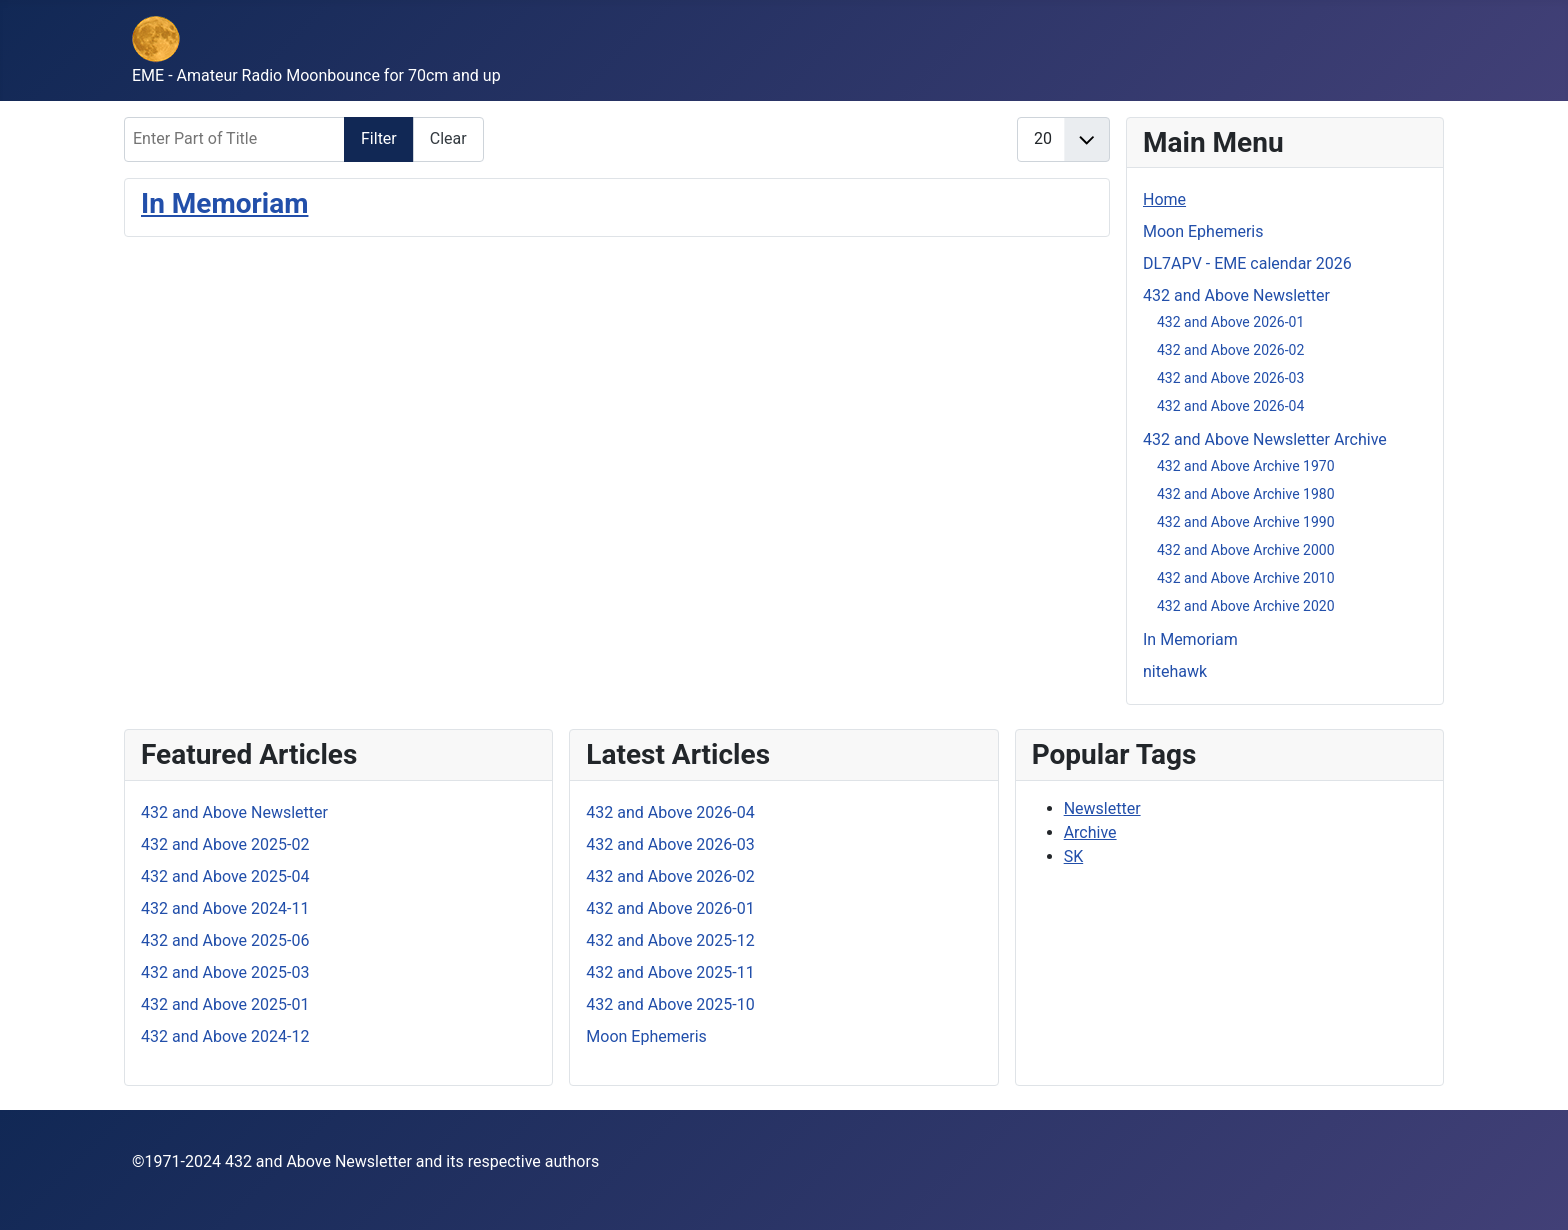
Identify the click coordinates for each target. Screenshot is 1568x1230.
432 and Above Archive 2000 (1246, 550)
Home (1164, 199)
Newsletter (1102, 808)
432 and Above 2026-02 (1230, 350)
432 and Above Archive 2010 (1246, 578)
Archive (1090, 832)
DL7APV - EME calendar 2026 (1247, 263)
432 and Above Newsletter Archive (1265, 439)
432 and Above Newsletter (1236, 295)
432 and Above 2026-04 (1230, 406)
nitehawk (1175, 671)
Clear (448, 138)
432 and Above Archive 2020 (1246, 606)
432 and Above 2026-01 (1230, 322)
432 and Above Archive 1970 (1246, 466)
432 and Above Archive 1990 (1246, 522)
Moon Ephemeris (1203, 231)
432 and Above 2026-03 (1230, 378)
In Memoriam (224, 203)
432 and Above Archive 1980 (1246, 494)
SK (1074, 856)
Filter (379, 138)
